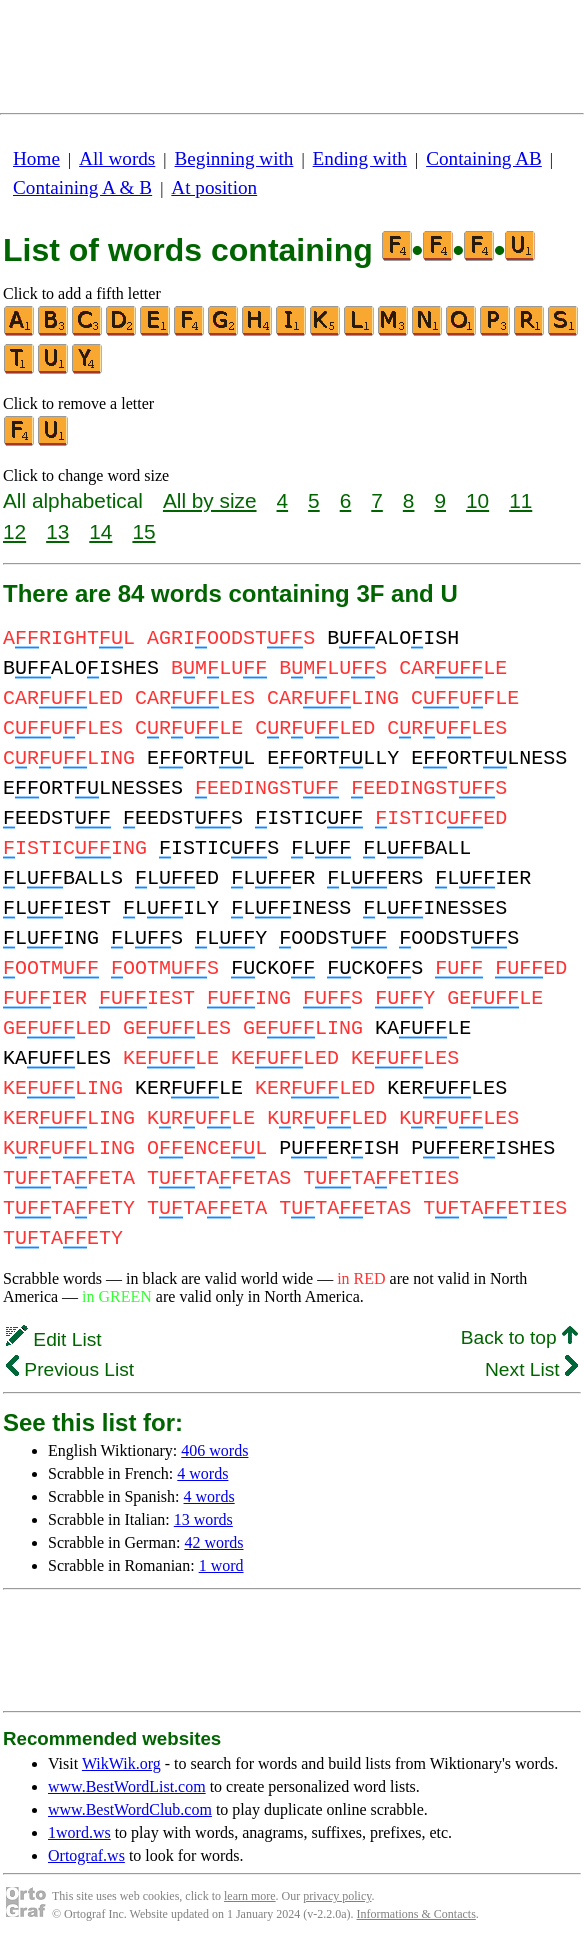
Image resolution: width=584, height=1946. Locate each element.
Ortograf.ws (86, 1855)
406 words (214, 1450)
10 (477, 500)
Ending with (360, 158)
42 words (213, 1542)
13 (57, 531)
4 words (202, 1473)
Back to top (519, 1337)
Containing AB (484, 158)
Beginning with (234, 158)
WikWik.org (121, 1763)
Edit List (54, 1339)
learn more (250, 1896)
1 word (221, 1565)
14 (100, 531)
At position (214, 187)
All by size (210, 500)
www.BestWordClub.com (130, 1809)
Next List (531, 1369)
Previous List (70, 1369)
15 (143, 531)
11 (520, 500)
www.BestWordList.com (127, 1786)
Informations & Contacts (416, 1914)
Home (36, 158)
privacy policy (337, 1896)
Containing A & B (82, 187)
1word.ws (79, 1832)
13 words (203, 1519)
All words (117, 158)
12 (14, 531)
